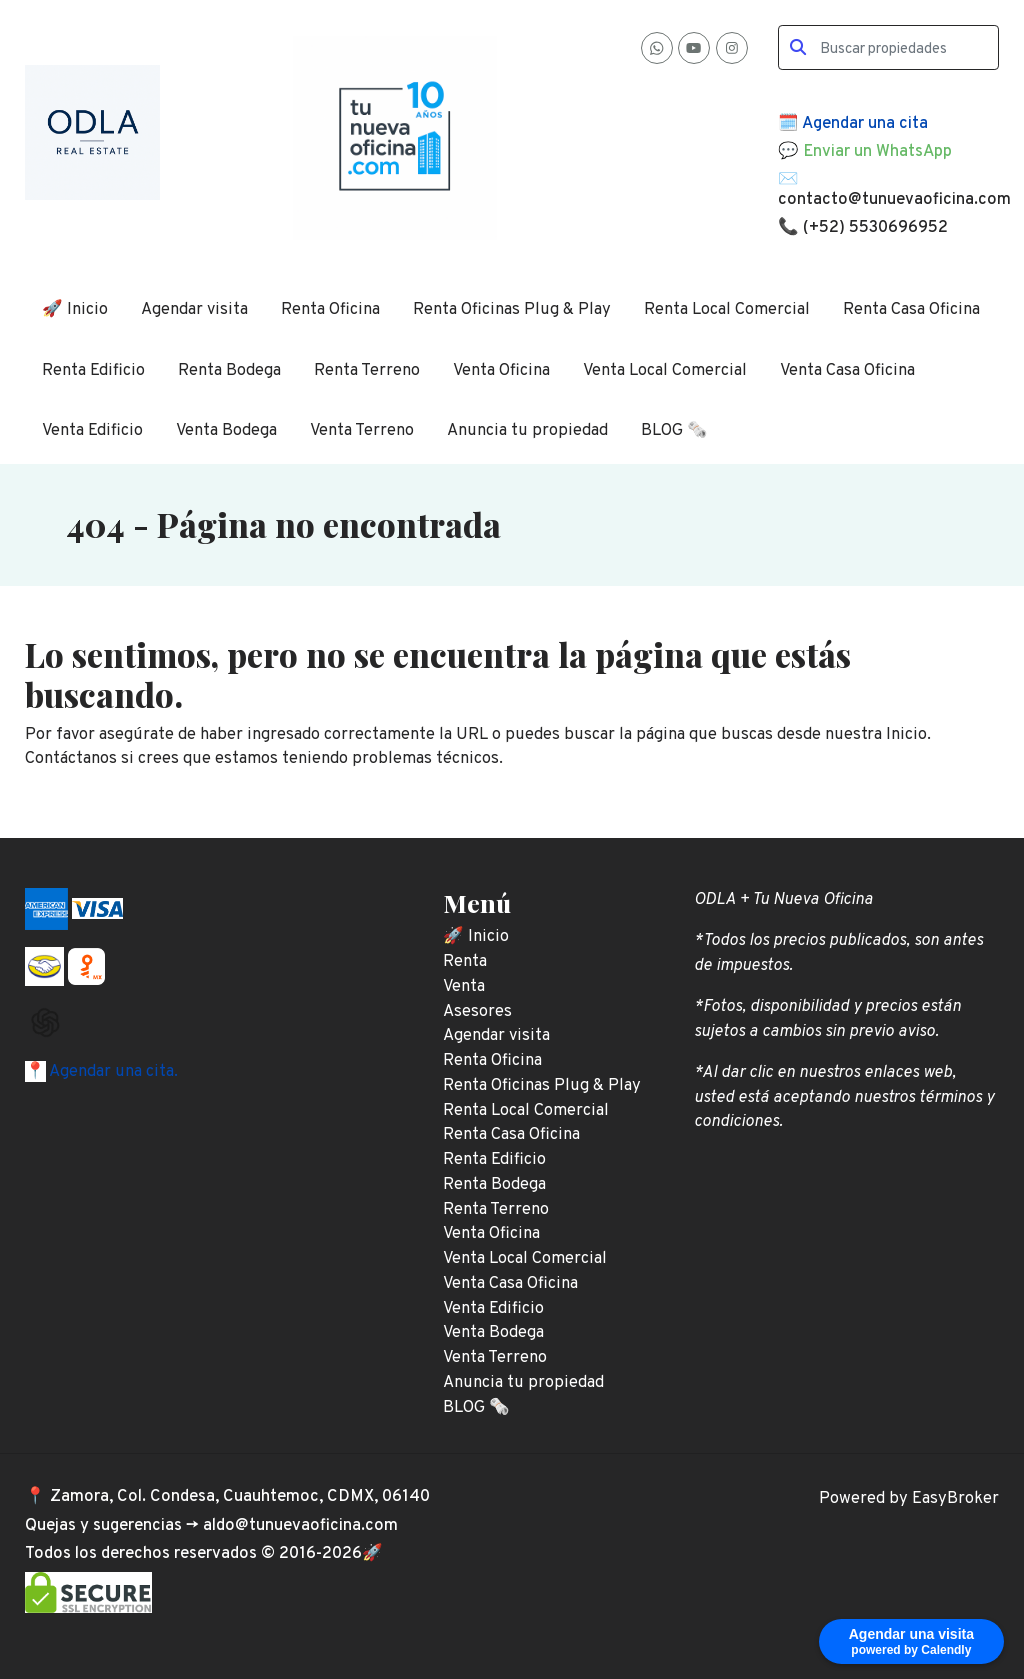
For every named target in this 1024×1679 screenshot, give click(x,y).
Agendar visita (194, 309)
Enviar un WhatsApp (877, 151)
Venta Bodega (226, 430)
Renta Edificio (93, 370)
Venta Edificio (92, 430)
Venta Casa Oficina (847, 370)
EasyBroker (955, 1498)
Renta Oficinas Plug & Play (512, 309)
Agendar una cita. (112, 1071)
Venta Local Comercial (665, 370)
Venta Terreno (362, 430)
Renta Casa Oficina (911, 309)
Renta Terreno (367, 370)
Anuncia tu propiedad (527, 430)
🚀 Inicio (75, 309)
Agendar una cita (865, 123)
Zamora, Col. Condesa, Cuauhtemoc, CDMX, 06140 (240, 1496)
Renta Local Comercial (727, 309)
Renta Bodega (229, 370)
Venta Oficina (501, 370)
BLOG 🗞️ (674, 430)
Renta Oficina (330, 309)
